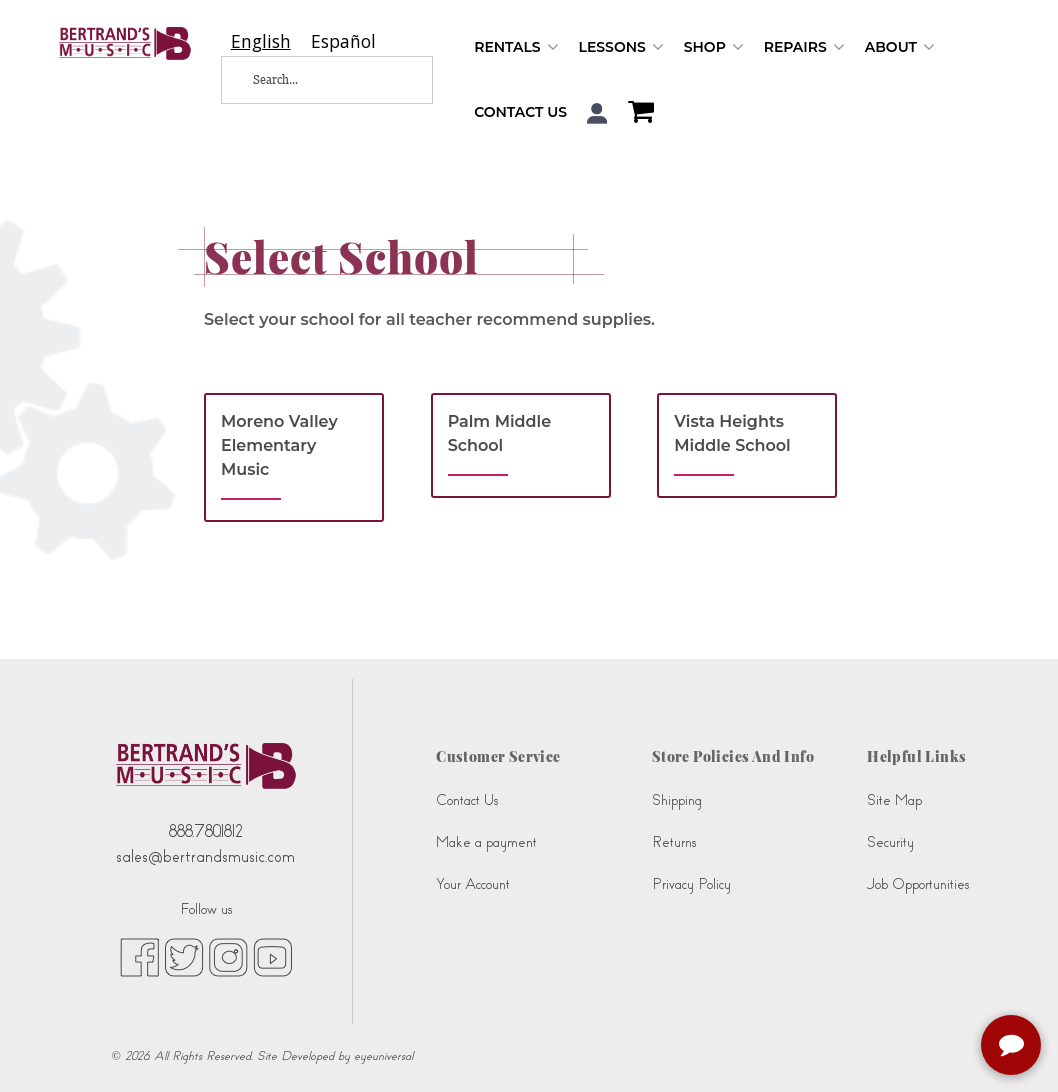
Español (343, 41)
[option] (343, 41)
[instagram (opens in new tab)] (228, 956)
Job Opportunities (918, 884)
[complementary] (1013, 1047)
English (261, 41)
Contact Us (520, 112)
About (900, 47)
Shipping (677, 800)
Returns (674, 842)
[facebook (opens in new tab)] (139, 956)
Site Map (894, 800)
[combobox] (261, 41)
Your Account (473, 884)
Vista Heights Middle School (732, 433)
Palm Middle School (499, 433)
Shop (714, 47)
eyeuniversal (383, 1056)
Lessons (621, 47)
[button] (597, 113)
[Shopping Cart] (636, 114)
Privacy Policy (691, 884)
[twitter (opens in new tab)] (184, 956)
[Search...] (313, 80)
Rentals (516, 47)
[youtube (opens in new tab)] (272, 956)
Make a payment (486, 842)
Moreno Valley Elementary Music (279, 445)
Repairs (804, 47)
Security (890, 842)
